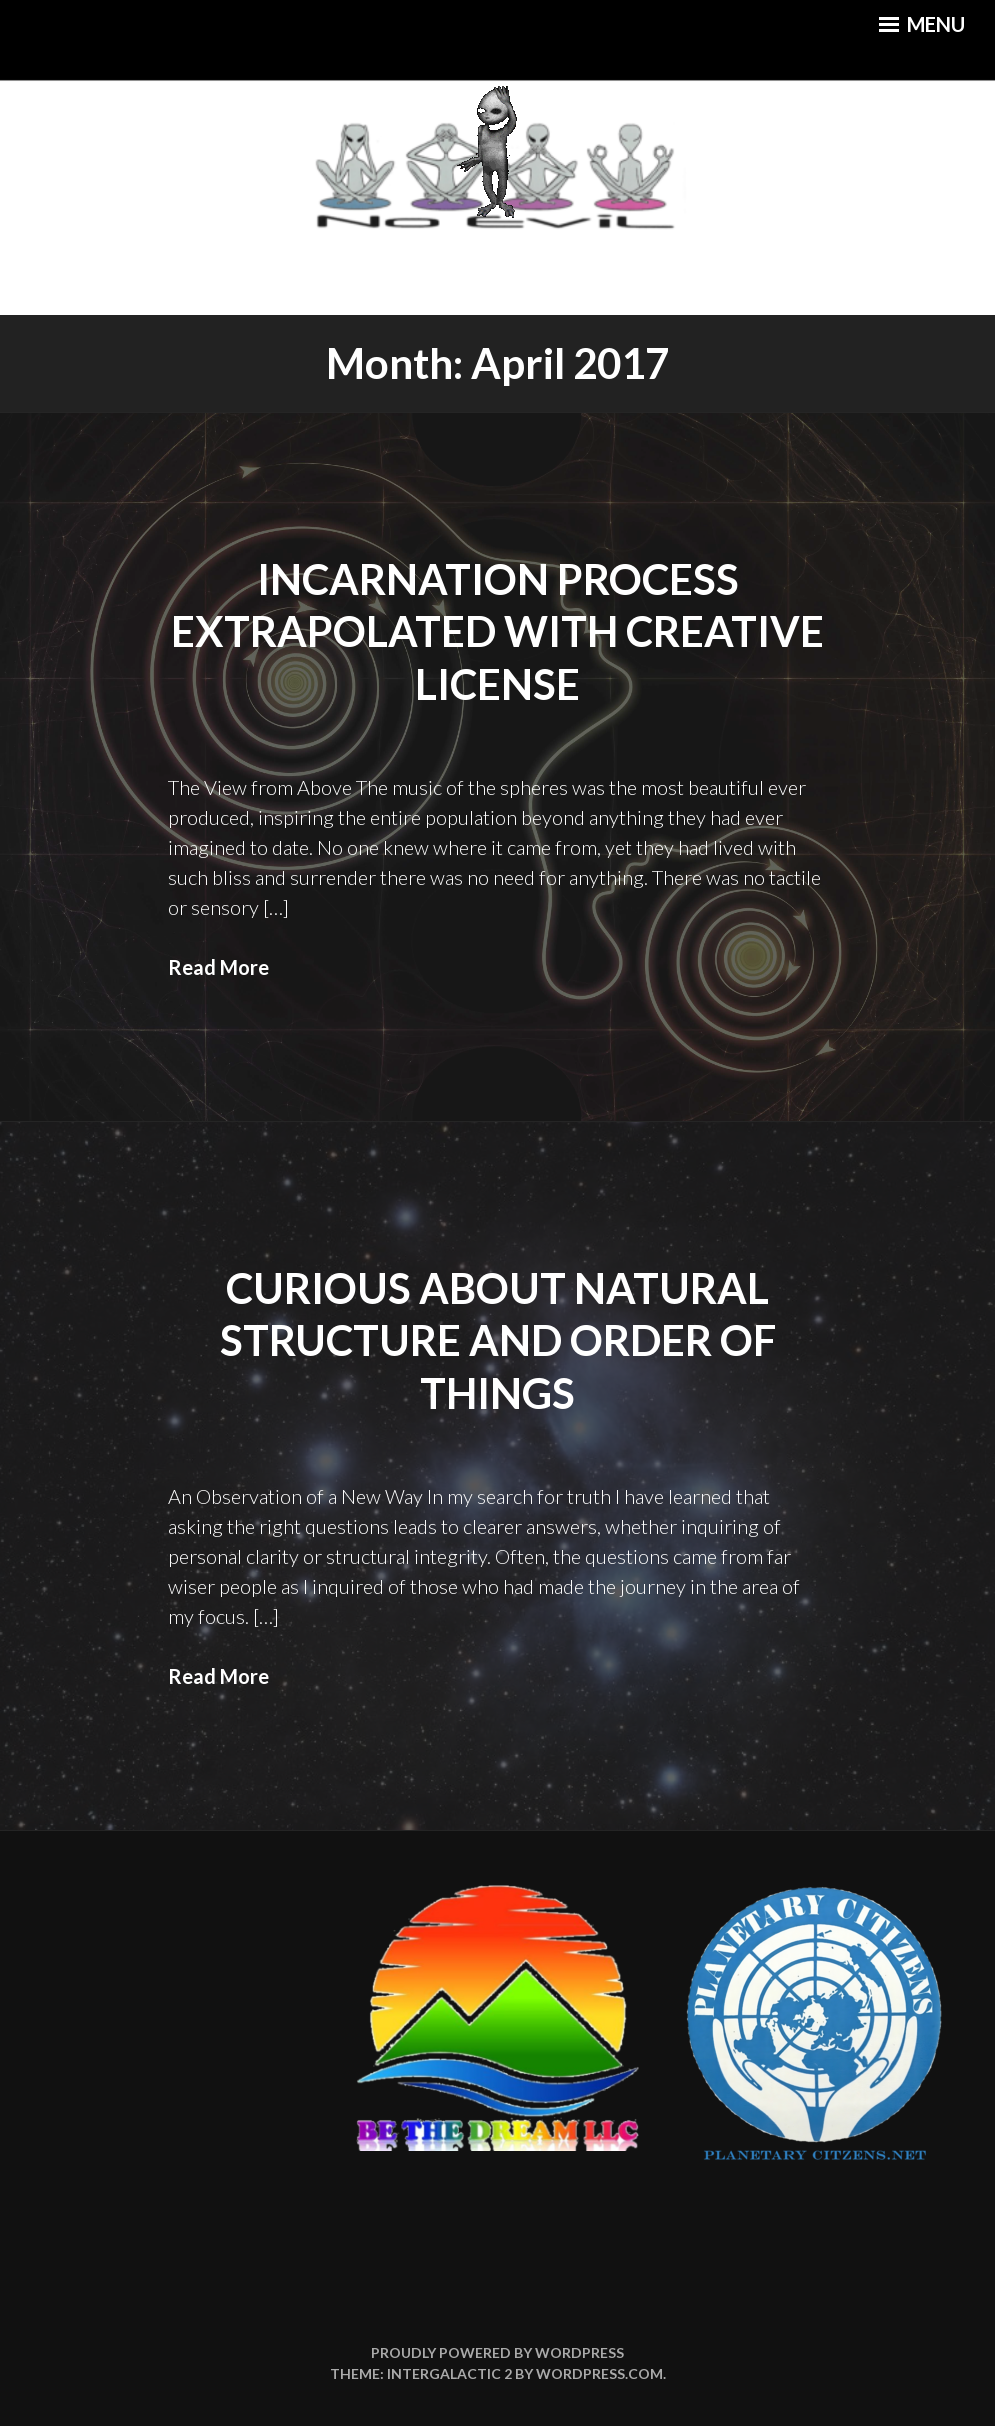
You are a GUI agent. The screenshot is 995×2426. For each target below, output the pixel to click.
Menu (922, 24)
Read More (218, 967)
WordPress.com (599, 2373)
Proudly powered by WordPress (497, 2352)
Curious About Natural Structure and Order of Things (498, 1340)
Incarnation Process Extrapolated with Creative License (497, 631)
